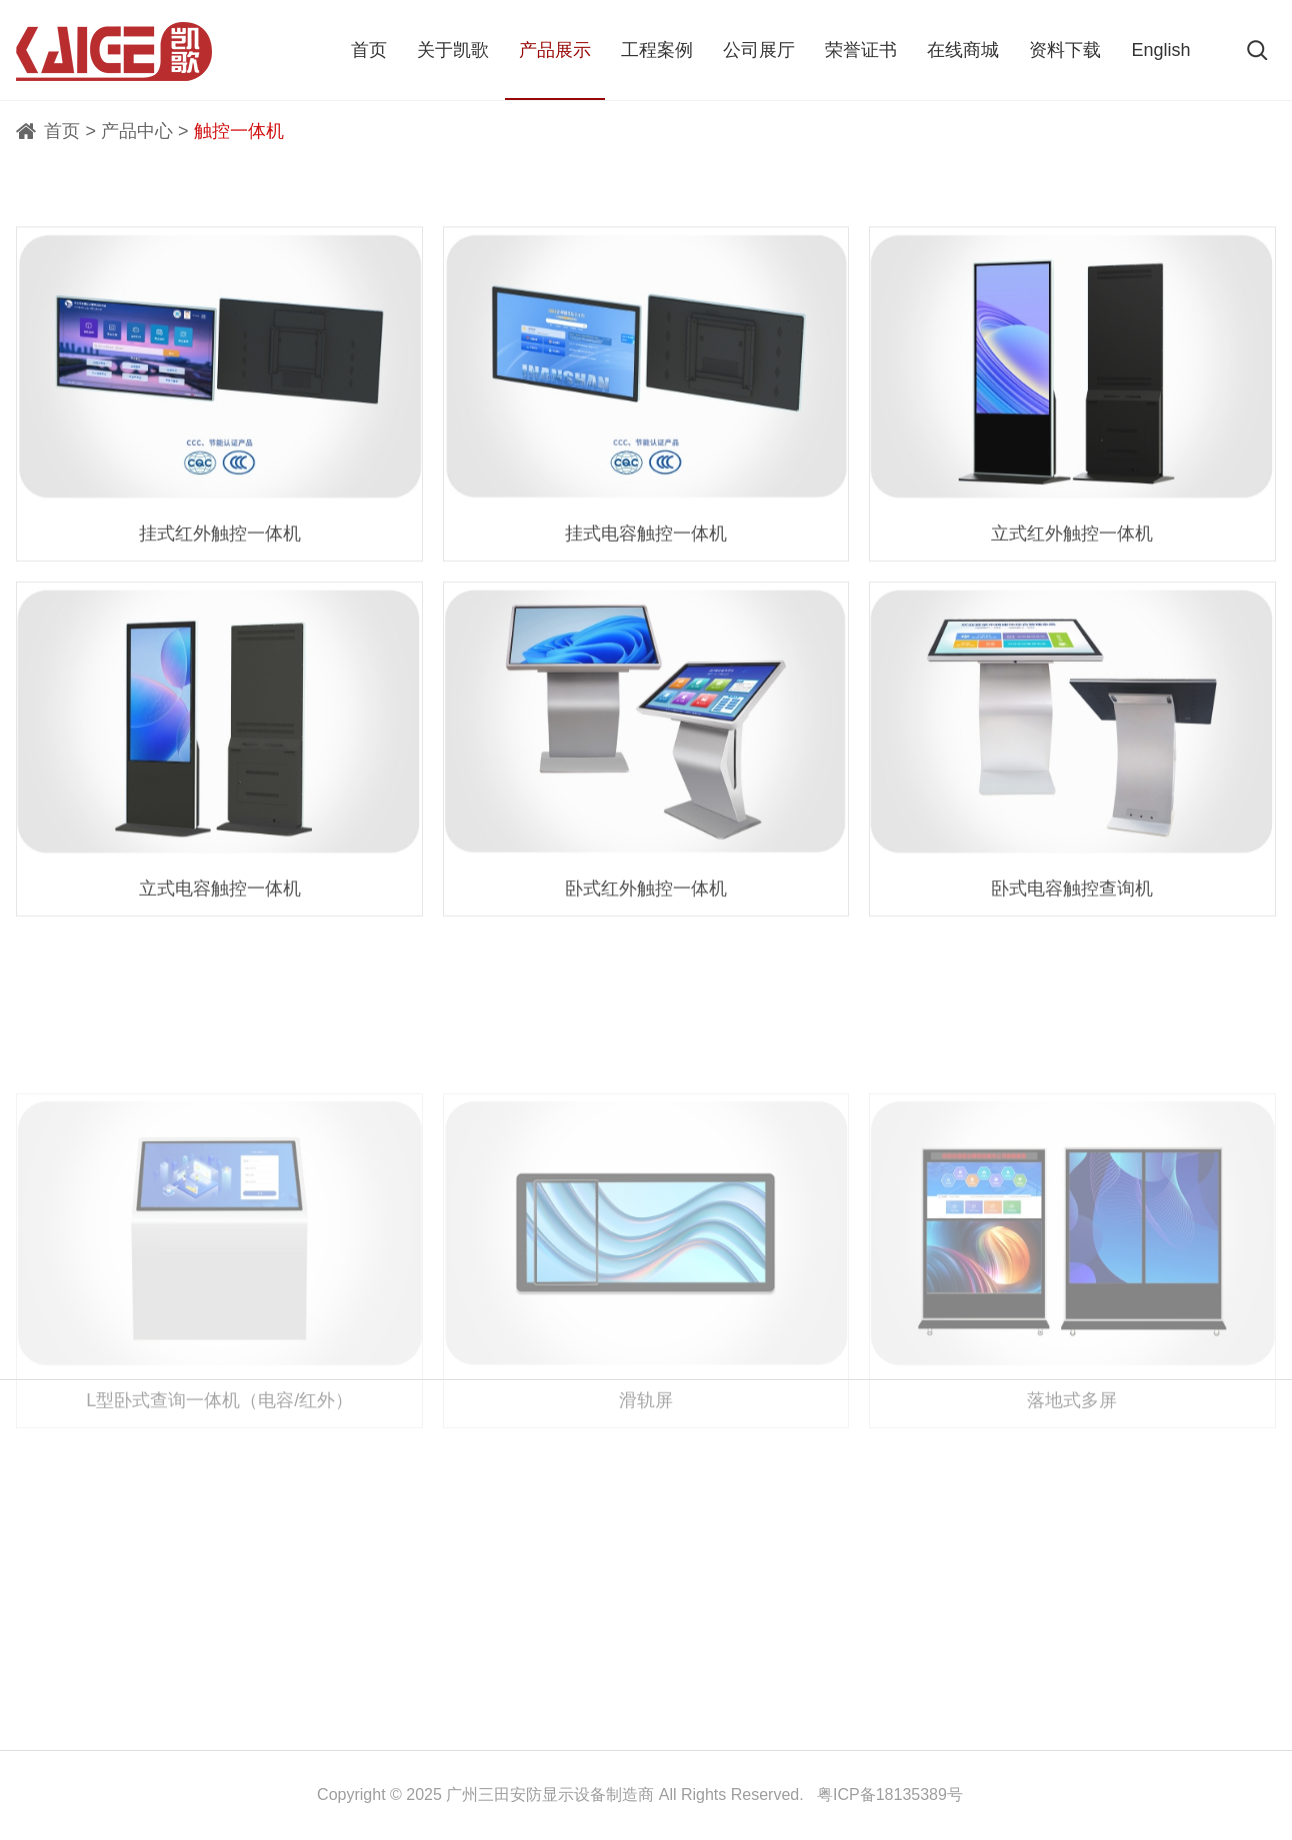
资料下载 (1065, 50)
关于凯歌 (453, 50)
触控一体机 (239, 131)
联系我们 (84, 1508)
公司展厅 (759, 50)
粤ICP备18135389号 (890, 1794)
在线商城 (963, 50)
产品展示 (555, 50)
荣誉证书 (861, 50)
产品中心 (137, 131)
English (1160, 50)
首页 (369, 50)
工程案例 (657, 50)
